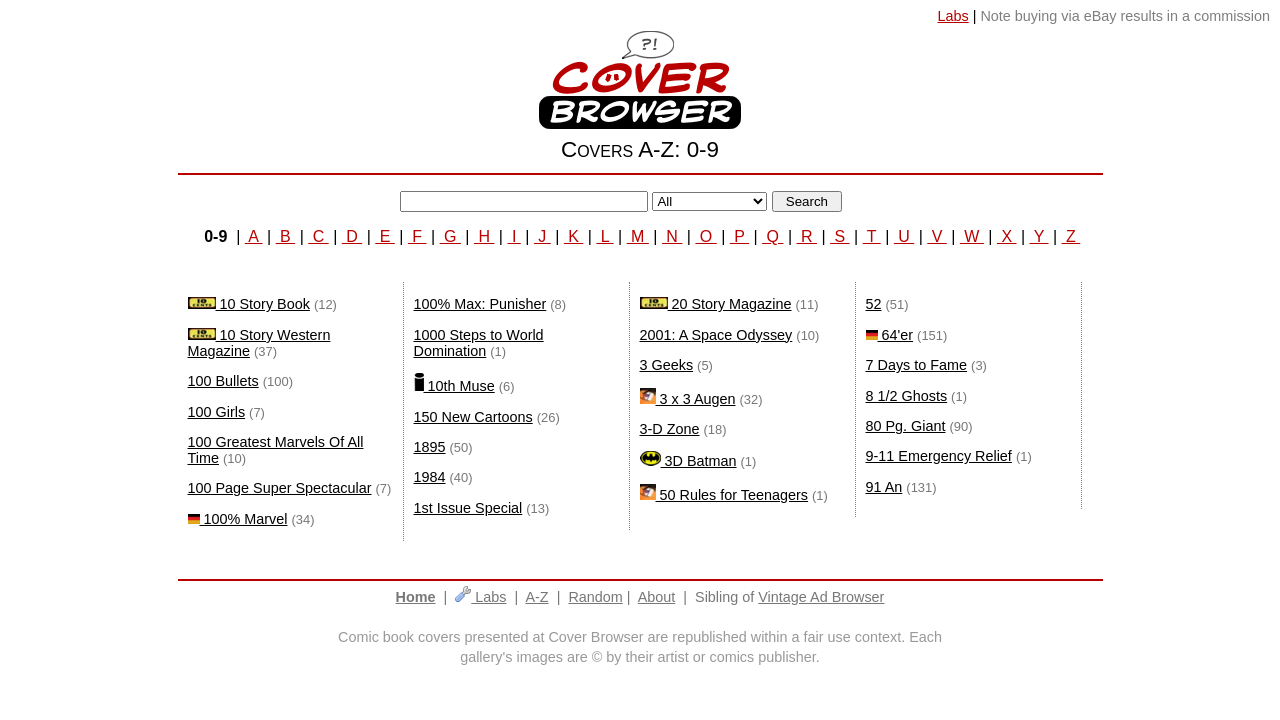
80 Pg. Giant (906, 426)
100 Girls (217, 412)
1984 (430, 477)
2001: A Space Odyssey (716, 335)
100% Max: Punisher (480, 304)
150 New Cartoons (473, 417)
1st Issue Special (468, 508)
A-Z (536, 597)
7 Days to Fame (917, 365)
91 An (884, 487)
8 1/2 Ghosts (907, 396)
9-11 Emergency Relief (939, 456)
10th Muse (454, 386)
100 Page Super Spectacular (280, 488)
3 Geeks (667, 365)
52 (874, 304)
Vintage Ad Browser (821, 597)
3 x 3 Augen (688, 399)
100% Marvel (238, 519)
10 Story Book (249, 304)
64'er (890, 335)
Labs (480, 597)
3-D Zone (670, 429)
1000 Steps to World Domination (479, 343)
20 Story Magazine (716, 304)
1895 (430, 447)
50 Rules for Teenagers (724, 495)
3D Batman (688, 461)
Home (416, 597)
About (657, 597)
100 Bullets (223, 381)
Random (595, 597)
